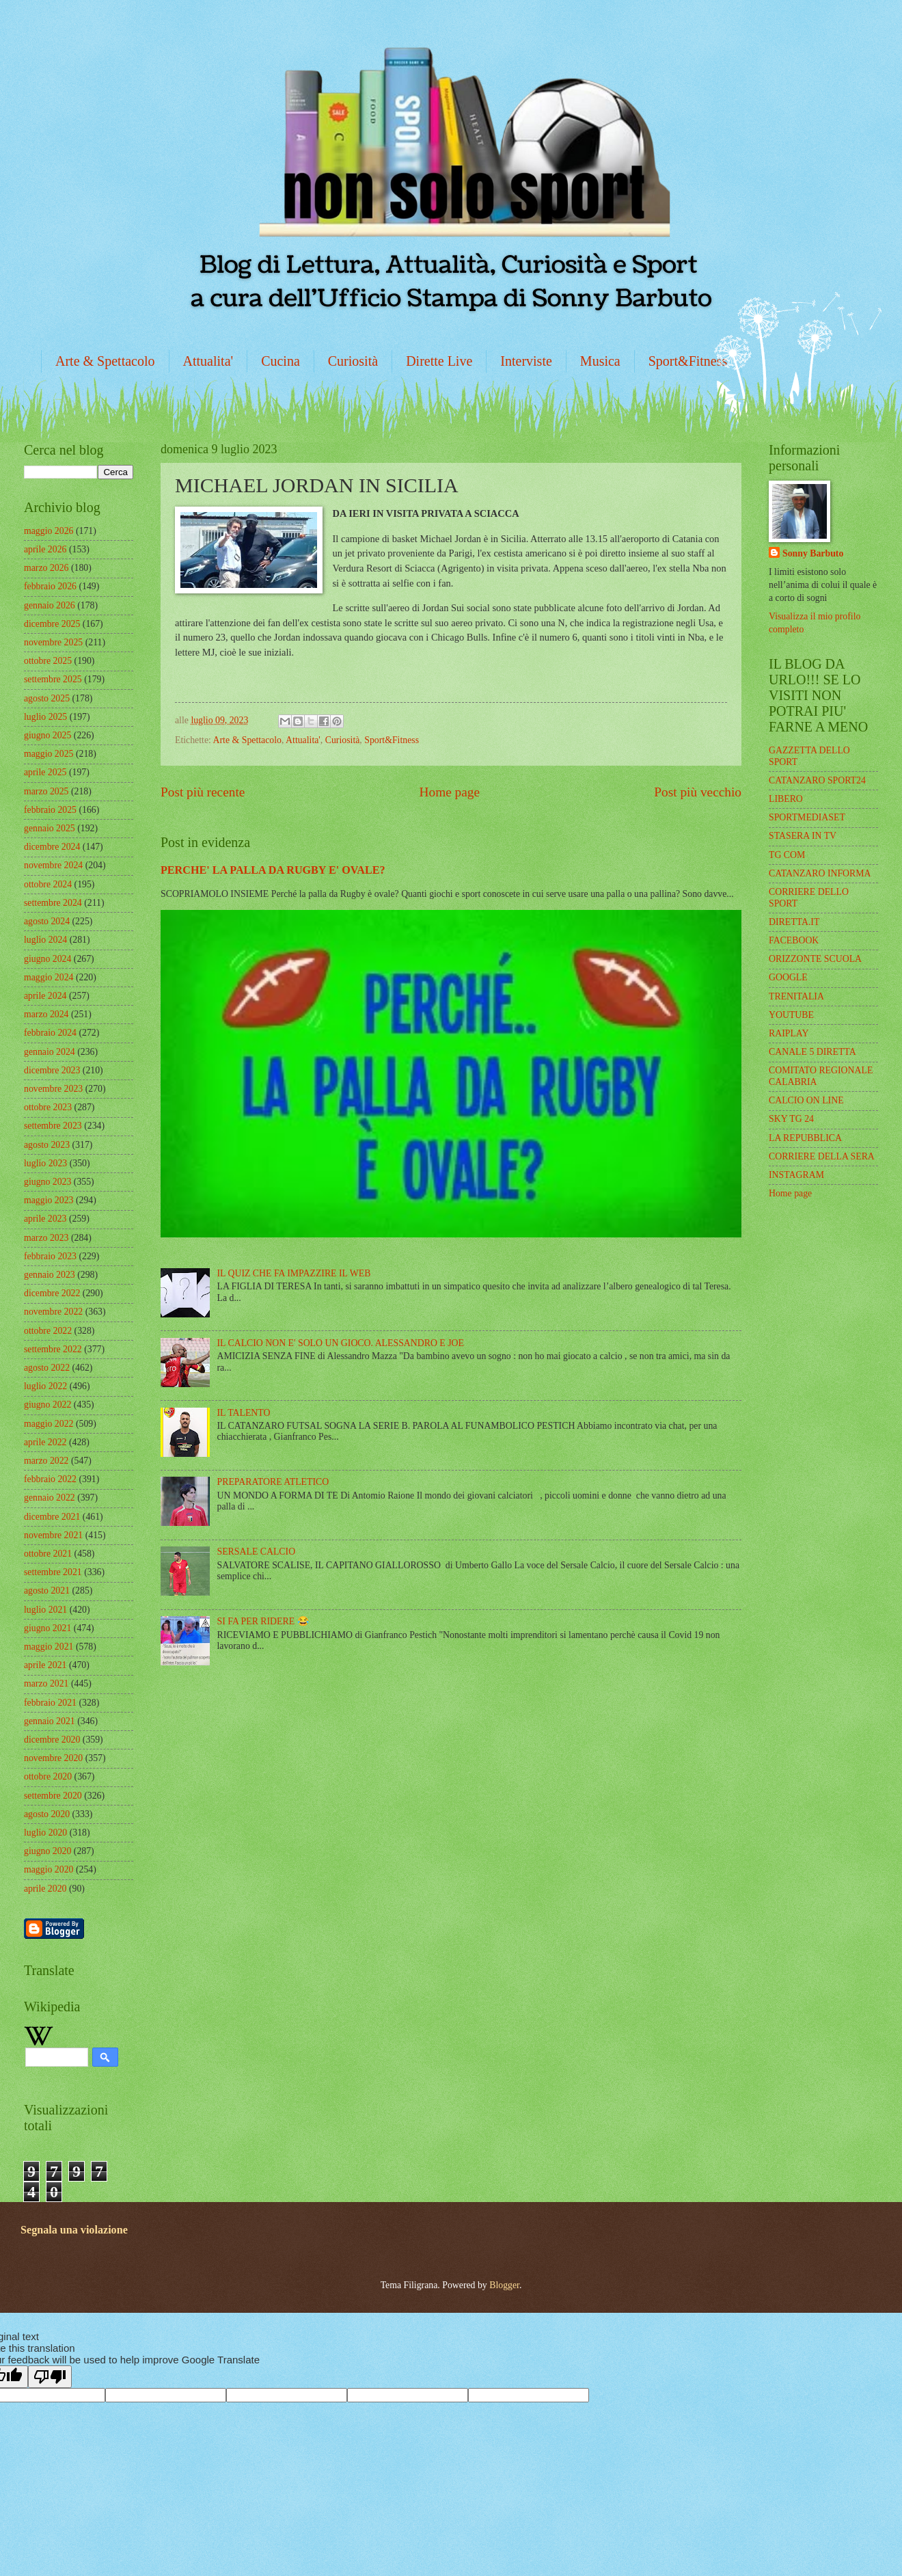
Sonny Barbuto (812, 553)
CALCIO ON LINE (806, 1100)
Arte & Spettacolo (105, 360)
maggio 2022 (48, 1424)
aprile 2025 (45, 772)
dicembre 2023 (52, 1070)
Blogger (504, 2285)
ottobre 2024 (48, 884)
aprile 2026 (45, 549)
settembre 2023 (53, 1126)
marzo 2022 (46, 1460)
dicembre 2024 (52, 847)
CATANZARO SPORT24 (817, 780)
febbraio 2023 (50, 1256)
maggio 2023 (48, 1200)
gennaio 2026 (49, 605)
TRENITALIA (796, 996)
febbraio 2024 (50, 1033)
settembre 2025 (53, 679)
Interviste (526, 360)
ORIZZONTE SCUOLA (815, 959)
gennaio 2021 (49, 1721)
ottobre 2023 (48, 1107)
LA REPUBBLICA (805, 1138)
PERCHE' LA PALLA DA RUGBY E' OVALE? (273, 870)
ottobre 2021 (48, 1553)
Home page (450, 792)
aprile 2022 (45, 1442)
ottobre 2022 (48, 1331)
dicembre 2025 (52, 624)
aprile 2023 (45, 1218)
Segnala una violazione (74, 2230)
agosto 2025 (47, 698)
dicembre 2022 (52, 1293)
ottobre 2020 (48, 1776)
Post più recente (203, 792)
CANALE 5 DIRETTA (812, 1052)
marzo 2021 (46, 1683)
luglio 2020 (45, 1832)
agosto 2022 (47, 1368)
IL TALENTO (244, 1413)
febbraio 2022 (50, 1479)
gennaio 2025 (49, 828)
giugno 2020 (47, 1851)
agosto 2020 (47, 1814)
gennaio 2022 (49, 1497)
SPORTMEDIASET (807, 817)
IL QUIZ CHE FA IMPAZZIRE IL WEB (294, 1273)
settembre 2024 (53, 903)
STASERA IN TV (802, 836)
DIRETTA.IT (794, 922)
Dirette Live (439, 360)
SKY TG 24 (791, 1119)
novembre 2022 (53, 1311)
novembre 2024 (53, 865)
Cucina (280, 360)
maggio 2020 (48, 1869)
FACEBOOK (794, 940)
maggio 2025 (48, 754)
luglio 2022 (45, 1386)
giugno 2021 (47, 1628)
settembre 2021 (53, 1572)
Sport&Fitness (688, 360)
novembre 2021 (53, 1535)
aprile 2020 (45, 1888)
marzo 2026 (46, 568)
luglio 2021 (45, 1610)
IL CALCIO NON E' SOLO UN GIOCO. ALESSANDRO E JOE (340, 1343)
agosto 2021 (47, 1590)
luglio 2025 (45, 717)
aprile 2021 (45, 1665)
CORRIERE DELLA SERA (822, 1156)
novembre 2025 (53, 642)
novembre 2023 (53, 1089)
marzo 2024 (46, 1014)
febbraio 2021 (50, 1703)
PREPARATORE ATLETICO (273, 1482)
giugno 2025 (47, 735)
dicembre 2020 (52, 1739)
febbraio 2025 (50, 810)
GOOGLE (788, 977)
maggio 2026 (48, 531)
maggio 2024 (48, 977)
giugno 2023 (47, 1182)
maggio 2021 (48, 1646)
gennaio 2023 (49, 1275)
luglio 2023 (45, 1163)
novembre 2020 (53, 1758)
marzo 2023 (46, 1238)
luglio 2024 (45, 940)
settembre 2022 (53, 1349)
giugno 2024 (47, 959)
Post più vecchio (697, 792)
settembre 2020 (53, 1795)
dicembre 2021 (52, 1517)
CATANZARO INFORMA (820, 873)
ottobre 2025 (48, 661)
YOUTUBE (791, 1015)
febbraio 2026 (50, 586)
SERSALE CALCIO (256, 1551)
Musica (600, 360)
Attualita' (208, 360)
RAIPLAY (789, 1033)
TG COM (787, 855)
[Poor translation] (50, 2376)
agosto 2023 (47, 1145)
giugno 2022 (47, 1404)
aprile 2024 (45, 996)
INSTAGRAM (796, 1175)
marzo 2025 (46, 791)
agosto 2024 (47, 921)
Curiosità (353, 360)
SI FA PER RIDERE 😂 (263, 1621)
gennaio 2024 (49, 1052)
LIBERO (786, 799)
